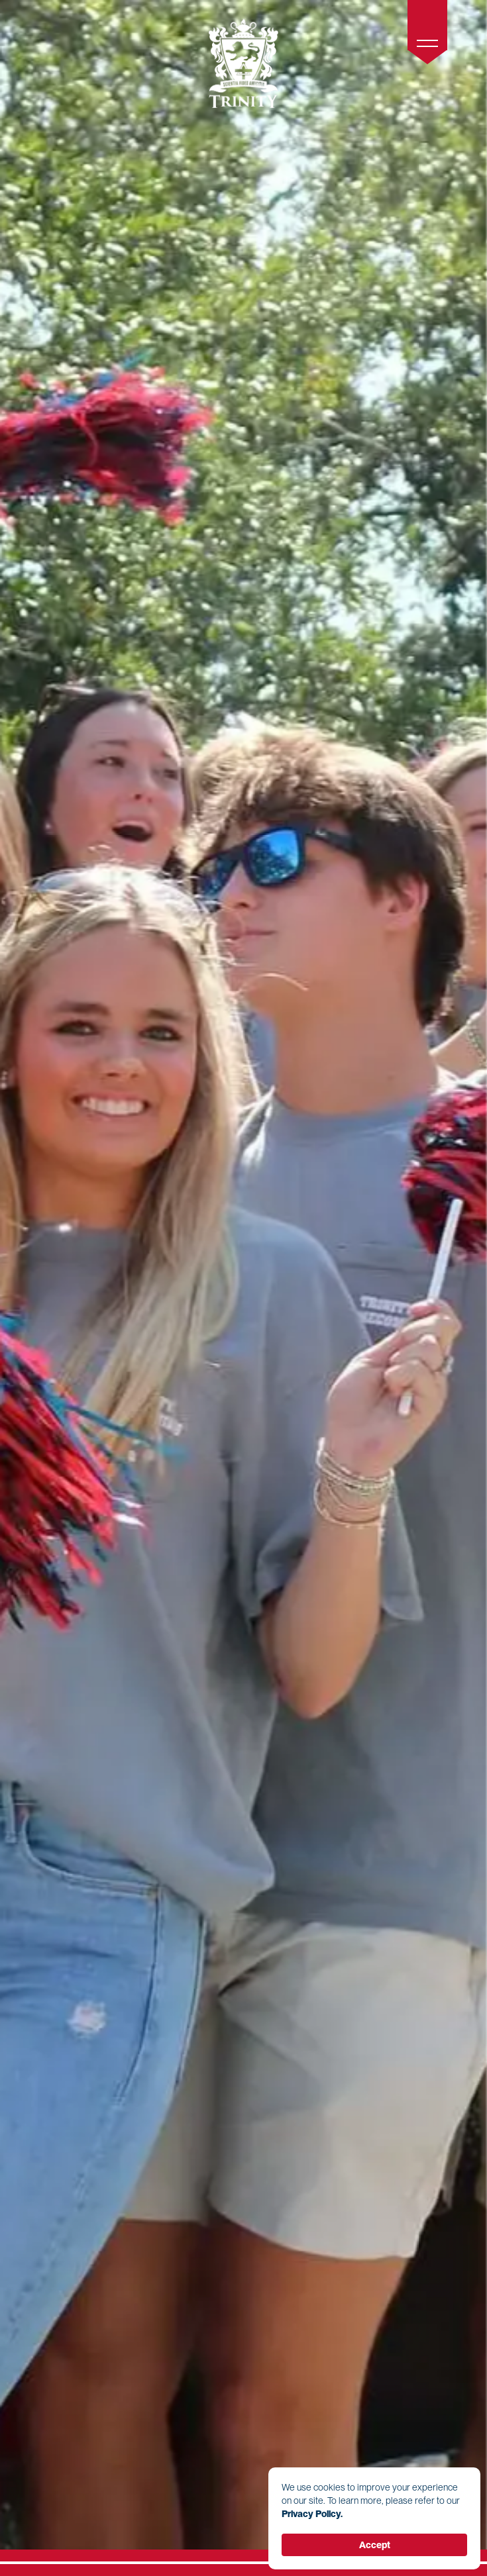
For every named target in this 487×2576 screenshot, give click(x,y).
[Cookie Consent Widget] (374, 2518)
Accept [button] (374, 2545)
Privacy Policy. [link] (312, 2513)
